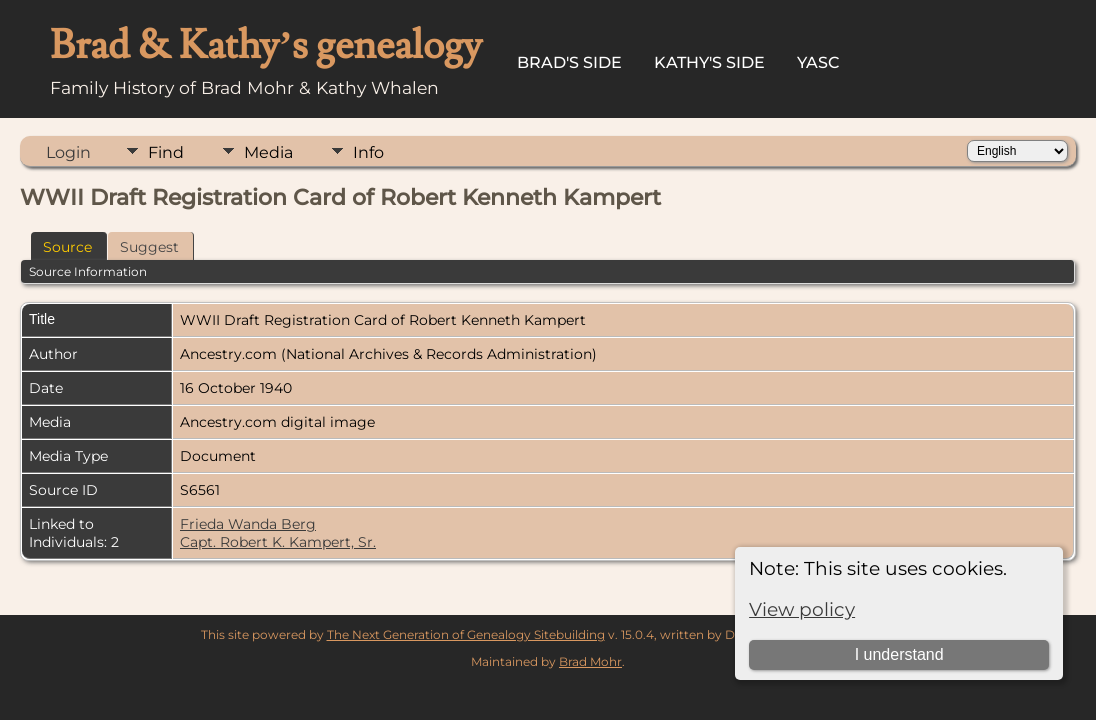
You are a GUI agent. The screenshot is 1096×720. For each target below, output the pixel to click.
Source (67, 247)
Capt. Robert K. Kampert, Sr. (278, 542)
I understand (899, 654)
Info (368, 152)
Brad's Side (569, 62)
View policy (802, 609)
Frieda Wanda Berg (248, 524)
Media (268, 152)
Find (166, 152)
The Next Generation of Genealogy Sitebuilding (466, 634)
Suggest (149, 247)
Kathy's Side (709, 62)
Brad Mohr (590, 661)
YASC (818, 62)
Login (68, 152)
